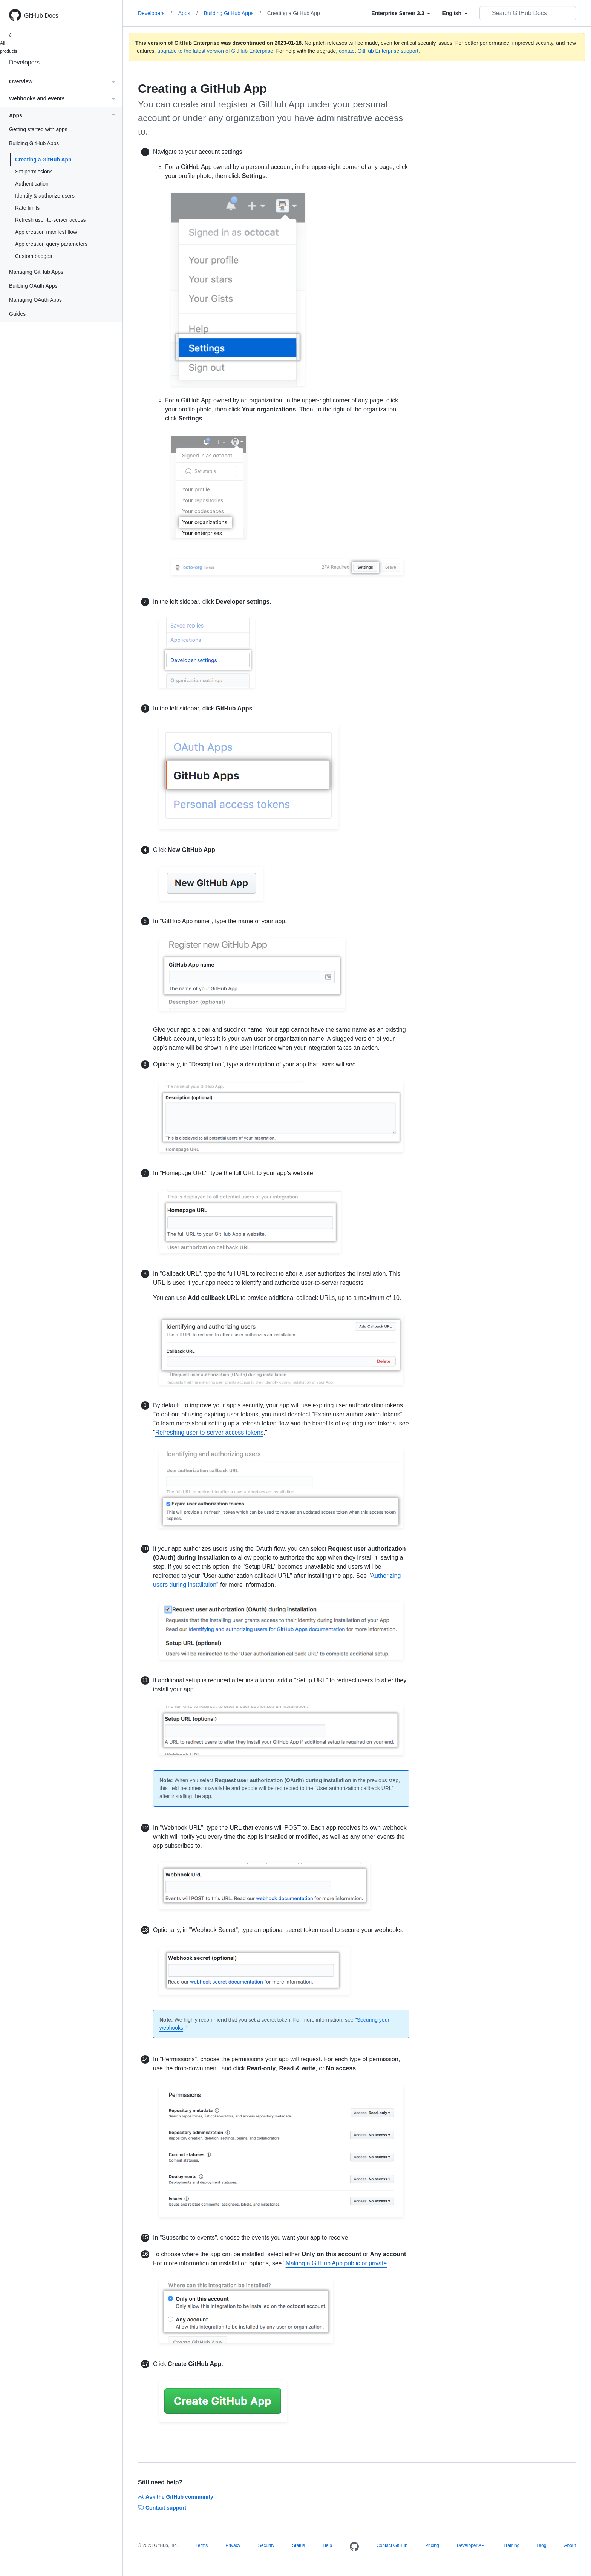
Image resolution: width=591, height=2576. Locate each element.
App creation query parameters (51, 244)
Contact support (162, 2508)
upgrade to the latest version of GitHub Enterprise (215, 51)
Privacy (232, 2545)
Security (266, 2545)
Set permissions (34, 172)
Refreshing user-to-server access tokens (209, 1432)
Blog (541, 2545)
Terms (202, 2545)
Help (327, 2545)
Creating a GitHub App (43, 159)
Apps (188, 13)
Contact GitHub (392, 2545)
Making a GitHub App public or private (336, 2263)
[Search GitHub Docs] (527, 13)
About (570, 2545)
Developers (24, 62)
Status (298, 2545)
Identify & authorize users (45, 196)
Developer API (471, 2545)
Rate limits (27, 208)
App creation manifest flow (46, 232)
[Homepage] (354, 2547)
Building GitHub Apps (232, 13)
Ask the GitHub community (175, 2497)
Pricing (432, 2545)
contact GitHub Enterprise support (378, 51)
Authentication (32, 184)
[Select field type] (400, 13)
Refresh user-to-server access (50, 220)
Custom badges (33, 256)
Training (511, 2545)
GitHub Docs (41, 15)
